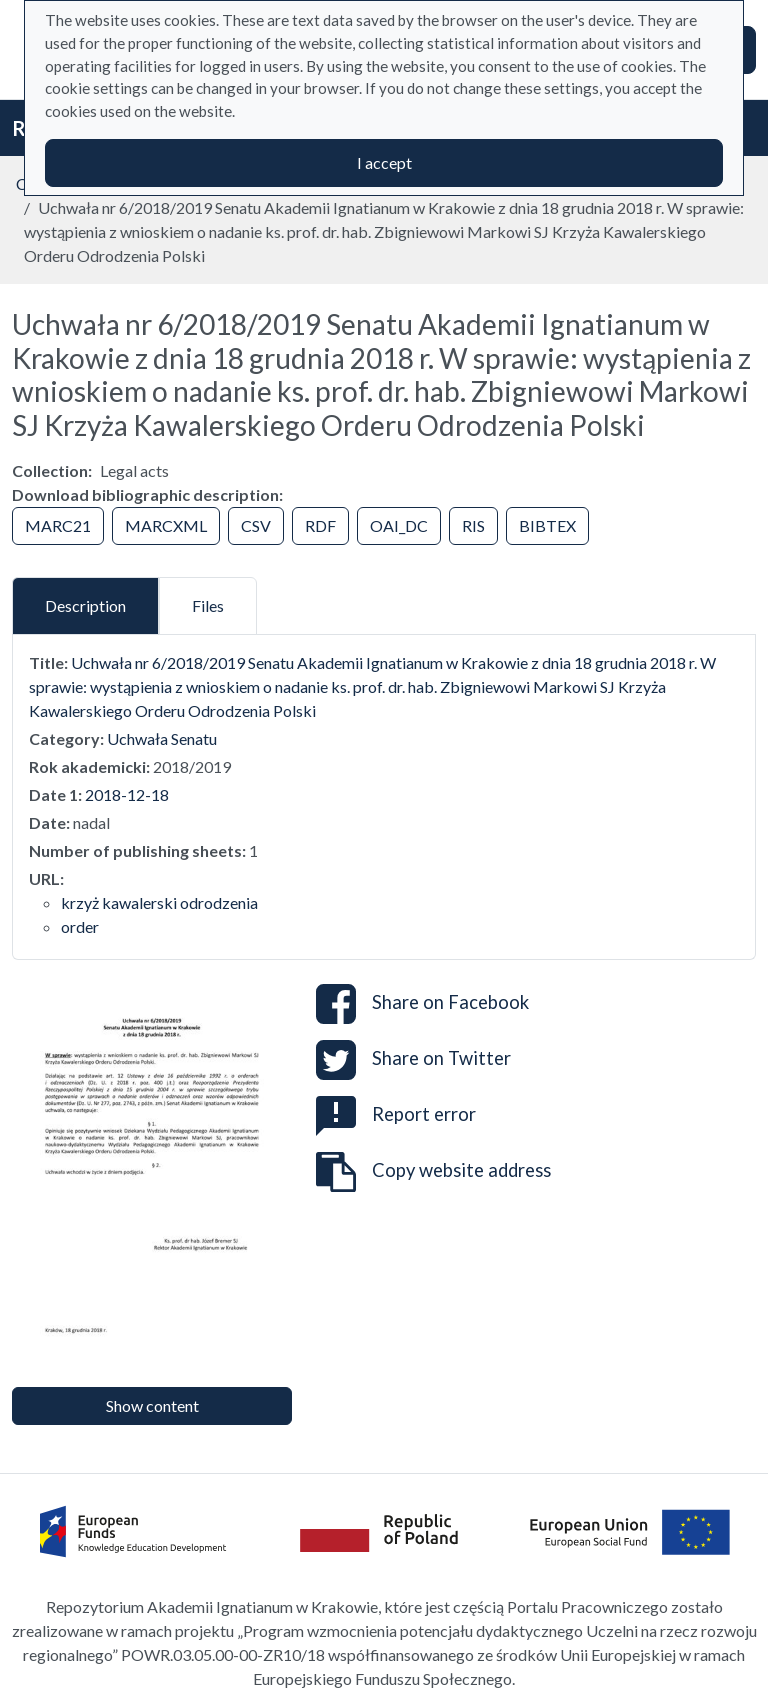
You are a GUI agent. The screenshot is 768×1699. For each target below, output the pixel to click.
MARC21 (58, 525)
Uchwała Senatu (162, 738)
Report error (396, 1114)
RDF (320, 525)
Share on (422, 1004)
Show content (152, 1405)
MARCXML (166, 525)
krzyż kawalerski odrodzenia (159, 902)
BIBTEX (547, 525)
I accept (384, 162)
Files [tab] (208, 605)
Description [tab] (85, 605)
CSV (256, 525)
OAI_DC (399, 525)
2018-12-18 (127, 794)
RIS (473, 525)
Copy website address (433, 1172)
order (80, 926)
